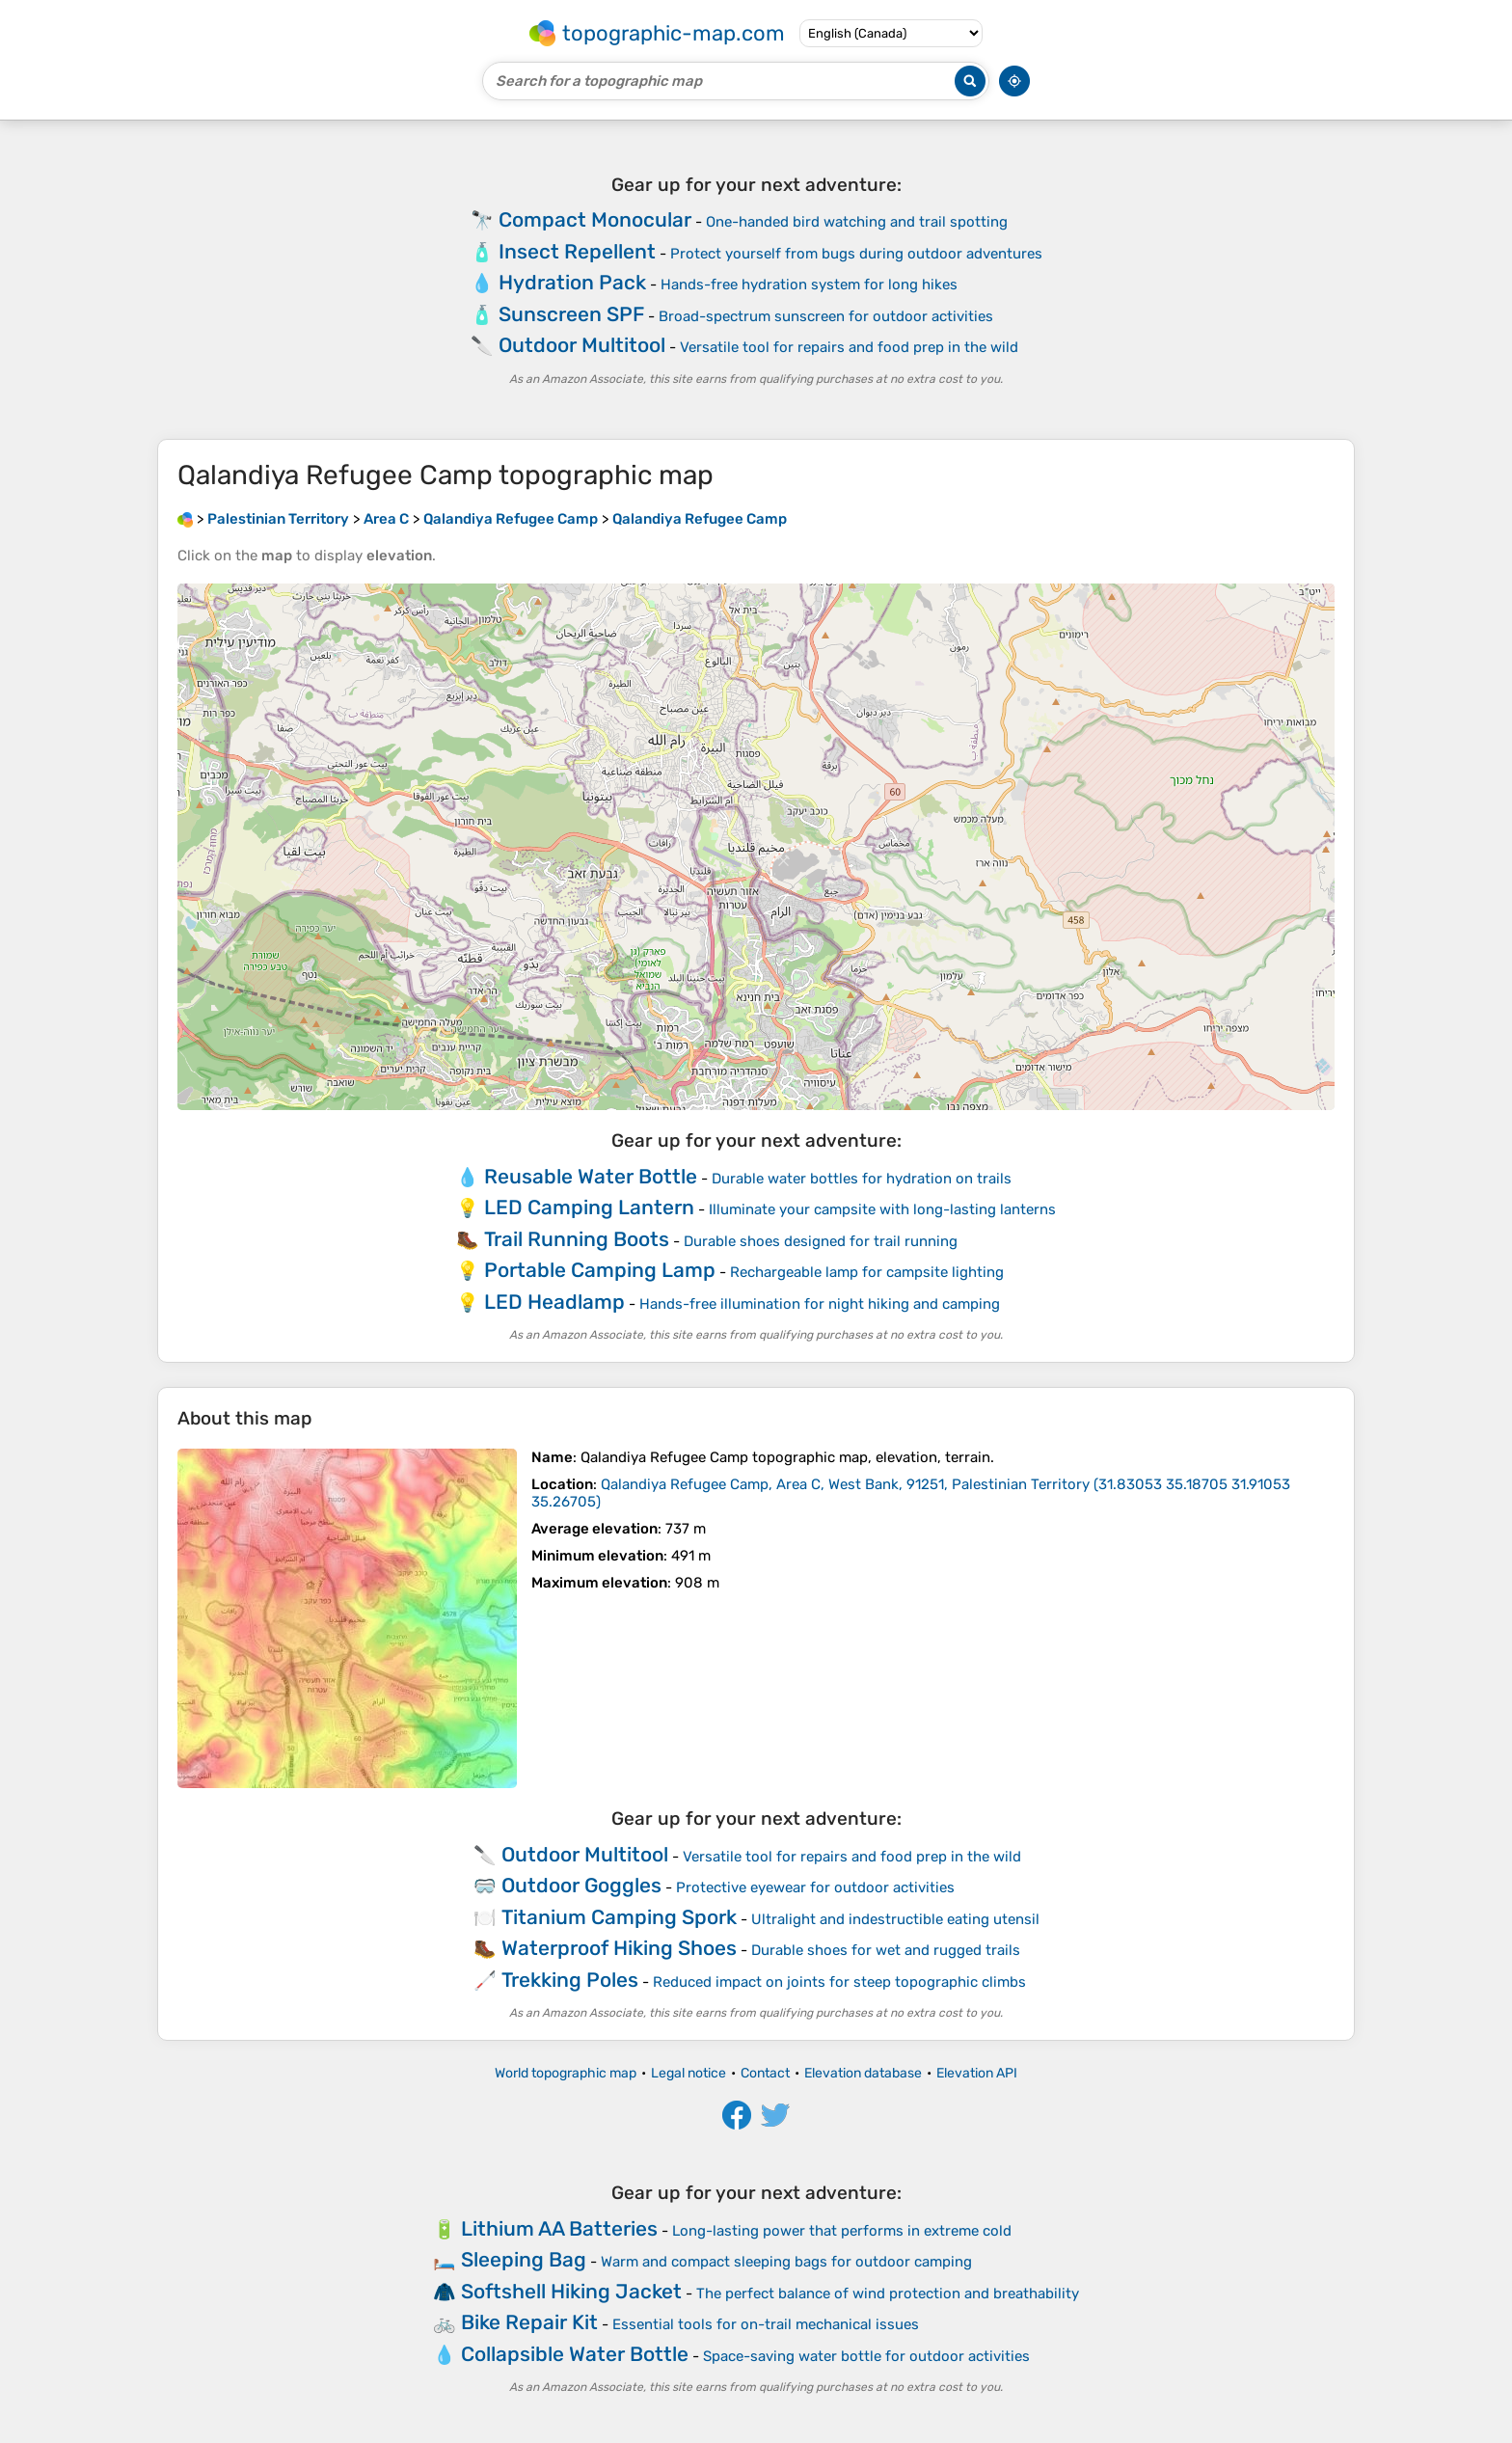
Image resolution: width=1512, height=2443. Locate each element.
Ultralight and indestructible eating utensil (895, 1919)
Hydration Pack (572, 282)
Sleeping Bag (523, 2259)
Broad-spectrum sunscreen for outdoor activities (826, 316)
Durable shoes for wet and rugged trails (885, 1950)
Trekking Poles (569, 1980)
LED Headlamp (554, 1301)
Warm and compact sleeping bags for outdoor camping (786, 2261)
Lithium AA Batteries (559, 2228)
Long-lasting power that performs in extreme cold (842, 2230)
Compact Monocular (595, 219)
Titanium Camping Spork (619, 1917)
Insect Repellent (577, 251)
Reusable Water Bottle (590, 1176)
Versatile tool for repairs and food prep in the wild (849, 347)
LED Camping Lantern (589, 1207)
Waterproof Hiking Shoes (619, 1948)
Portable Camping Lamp (600, 1270)
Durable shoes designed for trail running (821, 1241)
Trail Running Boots (576, 1239)
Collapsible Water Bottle (574, 2354)
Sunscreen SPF (571, 314)
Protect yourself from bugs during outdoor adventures (856, 253)
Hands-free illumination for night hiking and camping (819, 1304)
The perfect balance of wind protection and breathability (887, 2293)
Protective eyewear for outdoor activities (815, 1887)
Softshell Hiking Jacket (571, 2291)
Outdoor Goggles (581, 1885)
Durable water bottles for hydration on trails (862, 1178)
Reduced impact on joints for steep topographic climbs (839, 1982)
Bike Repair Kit (529, 2322)
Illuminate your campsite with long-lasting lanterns (882, 1209)
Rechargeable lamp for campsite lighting (867, 1272)
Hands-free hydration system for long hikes (809, 284)
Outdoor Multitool (582, 345)
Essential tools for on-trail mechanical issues (765, 2324)
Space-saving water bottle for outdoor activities (866, 2356)
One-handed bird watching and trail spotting (857, 222)
